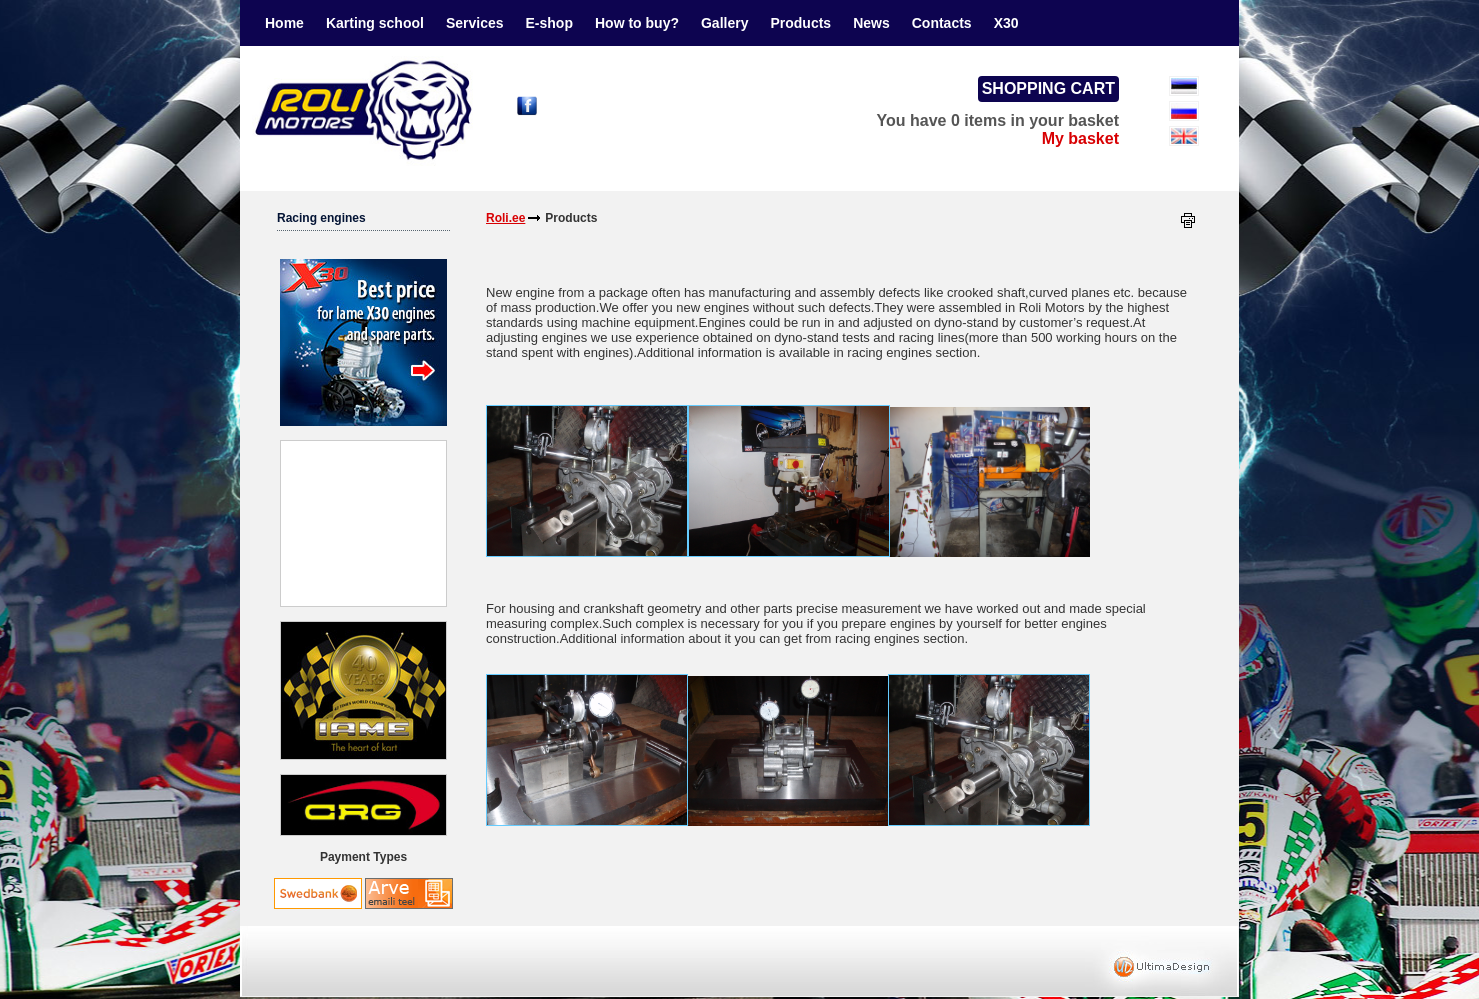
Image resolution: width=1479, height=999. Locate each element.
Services (475, 23)
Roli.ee (505, 218)
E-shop (549, 23)
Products (800, 23)
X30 (1006, 23)
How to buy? (637, 23)
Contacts (942, 23)
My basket (1080, 138)
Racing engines (321, 218)
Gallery (724, 23)
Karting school (375, 23)
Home (284, 23)
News (871, 23)
